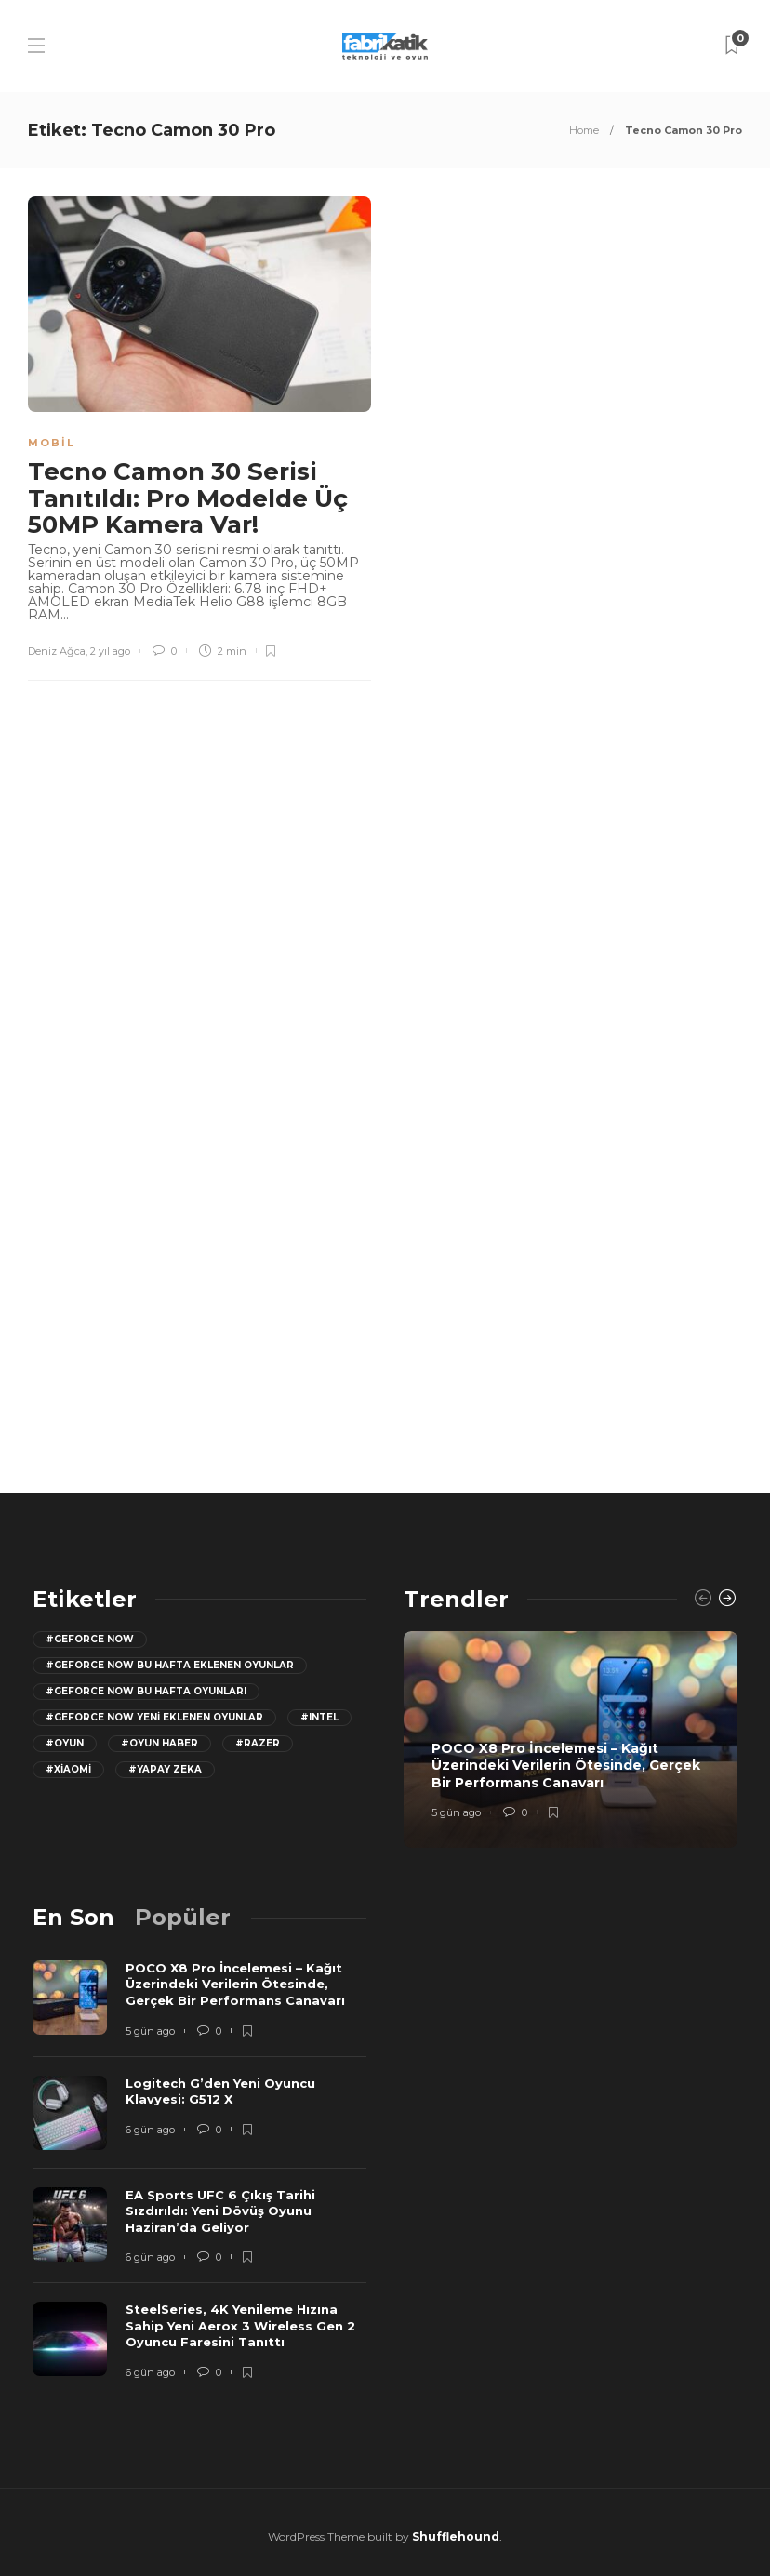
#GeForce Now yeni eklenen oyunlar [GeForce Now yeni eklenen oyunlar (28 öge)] (154, 1717)
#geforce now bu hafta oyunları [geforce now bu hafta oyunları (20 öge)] (146, 1691)
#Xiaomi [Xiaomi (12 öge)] (68, 1769)
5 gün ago (456, 1812)
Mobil (51, 442)
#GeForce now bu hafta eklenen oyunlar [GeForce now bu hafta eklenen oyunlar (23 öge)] (170, 1665)
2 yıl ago (110, 650)
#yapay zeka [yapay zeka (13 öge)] (165, 1769)
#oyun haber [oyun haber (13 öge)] (159, 1743)
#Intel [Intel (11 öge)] (319, 1717)
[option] (570, 1739)
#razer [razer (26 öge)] (257, 1743)
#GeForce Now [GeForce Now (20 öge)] (90, 1639)
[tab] (73, 1917)
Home (584, 130)
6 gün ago (150, 2129)
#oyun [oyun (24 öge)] (65, 1743)
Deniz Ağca (57, 650)
